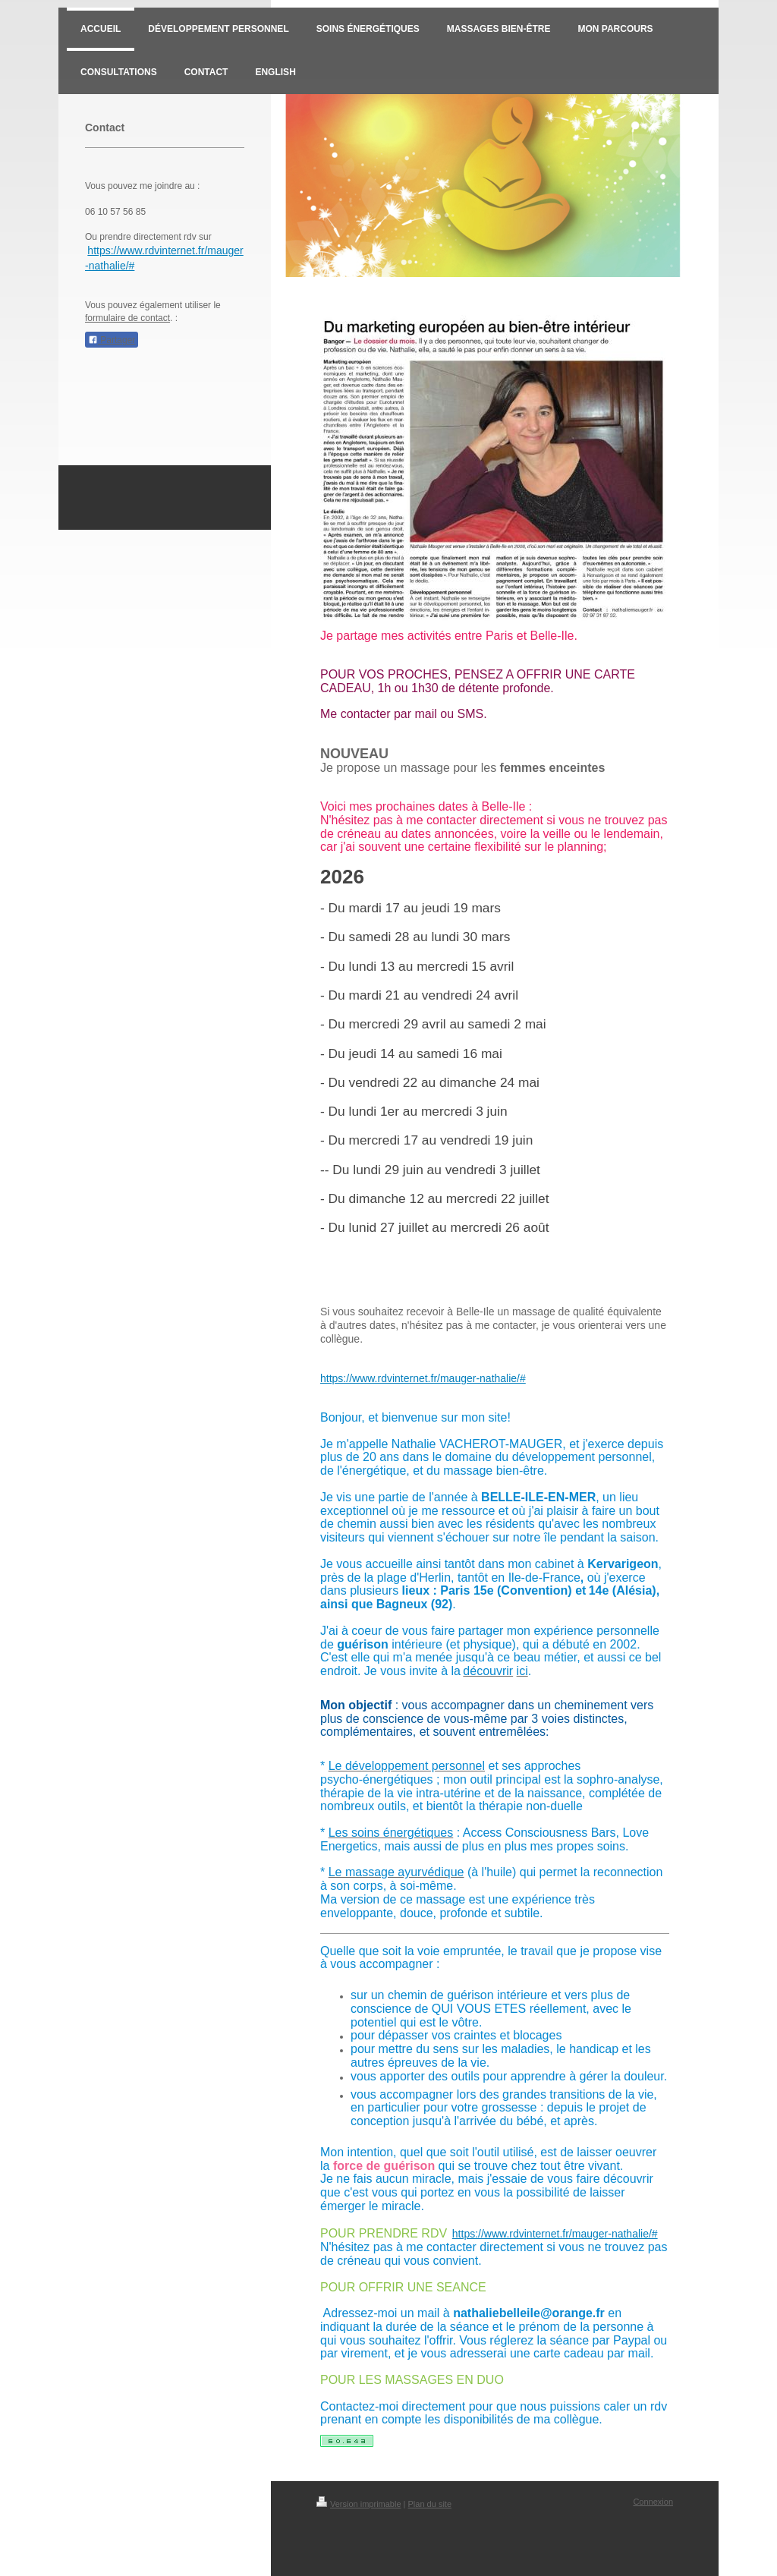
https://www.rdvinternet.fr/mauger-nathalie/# (423, 1378)
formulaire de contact (127, 318)
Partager (111, 340)
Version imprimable (358, 2503)
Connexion (653, 2501)
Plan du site (429, 2503)
